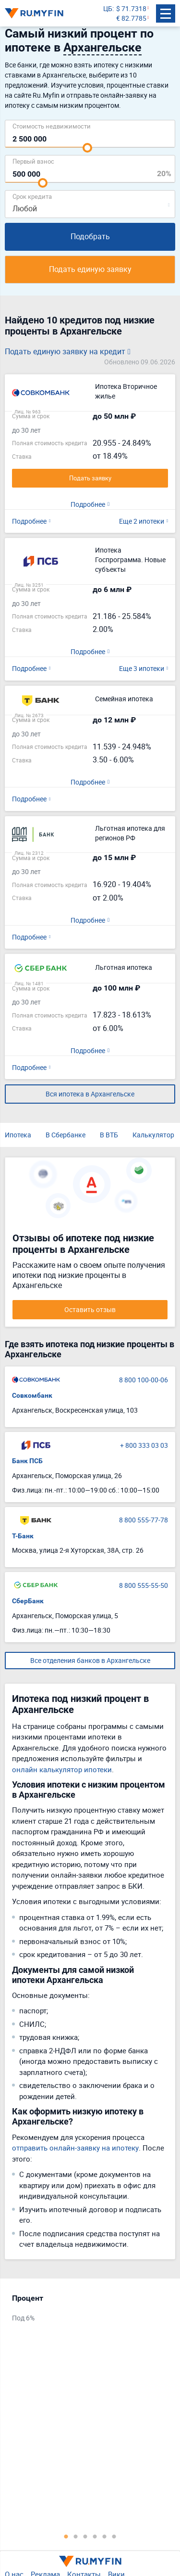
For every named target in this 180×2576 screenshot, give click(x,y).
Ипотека (18, 1134)
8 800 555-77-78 (143, 1519)
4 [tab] (95, 2536)
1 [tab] (66, 2536)
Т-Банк (23, 1536)
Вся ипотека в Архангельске (90, 1093)
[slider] (87, 148)
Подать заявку (90, 478)
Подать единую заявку (90, 269)
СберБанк (28, 1601)
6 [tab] (114, 2536)
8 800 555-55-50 (143, 1585)
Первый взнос (33, 161)
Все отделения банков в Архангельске (90, 1660)
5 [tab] (104, 2536)
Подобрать (90, 236)
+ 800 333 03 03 (144, 1445)
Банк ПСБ (27, 1461)
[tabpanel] (85, 2310)
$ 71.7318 (131, 8)
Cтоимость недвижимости (51, 126)
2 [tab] (76, 2536)
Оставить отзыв (90, 1309)
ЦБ (107, 8)
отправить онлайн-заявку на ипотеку (75, 2147)
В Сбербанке (65, 1134)
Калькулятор (153, 1134)
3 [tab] (85, 2536)
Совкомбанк (32, 1395)
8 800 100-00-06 (143, 1379)
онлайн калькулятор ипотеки (62, 1769)
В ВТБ (109, 1134)
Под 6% (23, 2317)
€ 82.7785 (131, 18)
